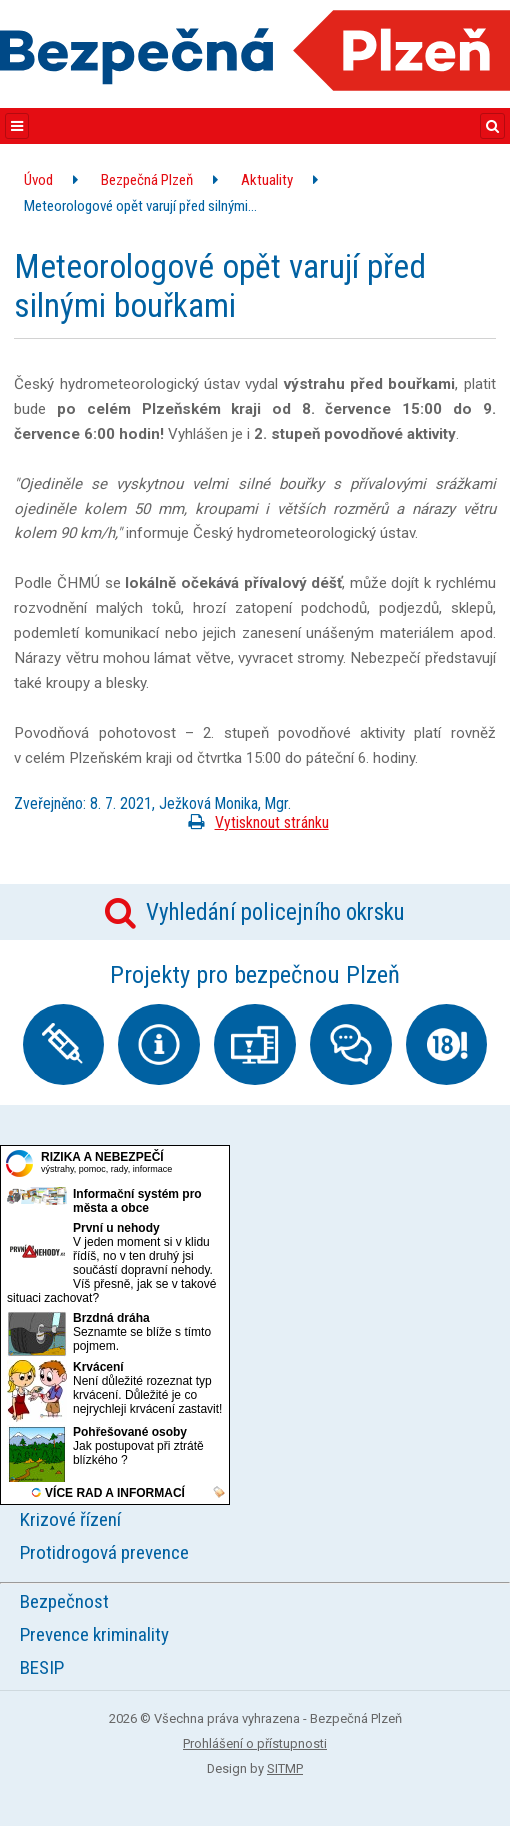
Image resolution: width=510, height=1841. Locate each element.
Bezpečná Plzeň (147, 180)
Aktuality (267, 180)
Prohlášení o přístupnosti (255, 1743)
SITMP (285, 1768)
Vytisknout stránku (254, 822)
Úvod (38, 180)
